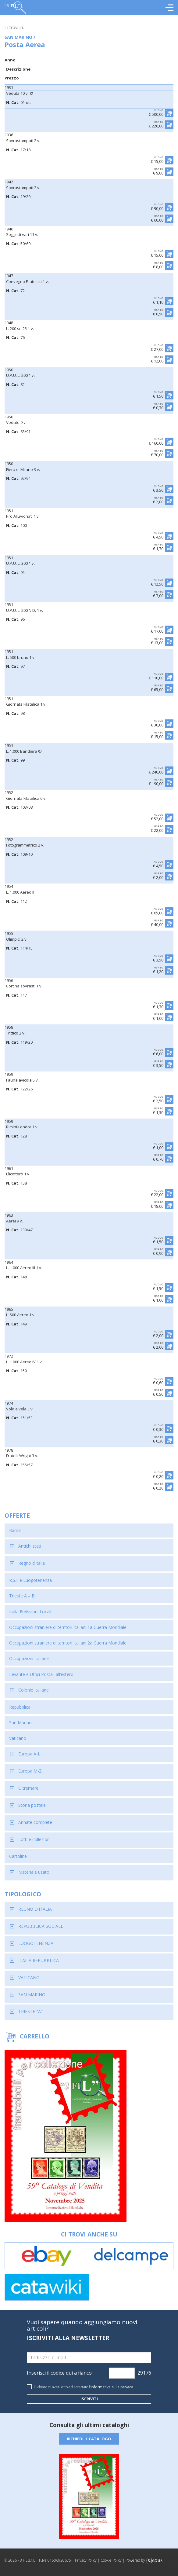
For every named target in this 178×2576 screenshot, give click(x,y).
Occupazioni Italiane (29, 1658)
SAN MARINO (31, 1994)
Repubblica (19, 1707)
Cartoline (18, 1856)
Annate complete (35, 1822)
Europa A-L (29, 1754)
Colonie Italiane (33, 1690)
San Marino (20, 1722)
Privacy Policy (86, 2560)
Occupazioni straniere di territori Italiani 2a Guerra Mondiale (67, 1643)
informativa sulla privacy (112, 2387)
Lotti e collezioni (34, 1839)
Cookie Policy (111, 2560)
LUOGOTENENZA (35, 1943)
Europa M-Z (30, 1771)
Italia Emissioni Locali (30, 1612)
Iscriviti (89, 2398)
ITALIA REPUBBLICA (38, 1960)
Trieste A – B (22, 1596)
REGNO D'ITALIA (35, 1909)
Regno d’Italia (31, 1563)
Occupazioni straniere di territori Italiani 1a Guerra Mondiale (67, 1627)
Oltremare (28, 1788)
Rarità (15, 1530)
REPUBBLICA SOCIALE (40, 1926)
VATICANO (29, 1977)
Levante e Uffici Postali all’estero (41, 1674)
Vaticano (17, 1738)
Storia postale (32, 1805)
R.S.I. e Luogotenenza (30, 1580)
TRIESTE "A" (30, 2011)
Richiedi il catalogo (89, 2439)
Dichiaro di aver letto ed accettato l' (83, 2387)
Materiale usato (33, 1872)
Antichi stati (29, 1546)
